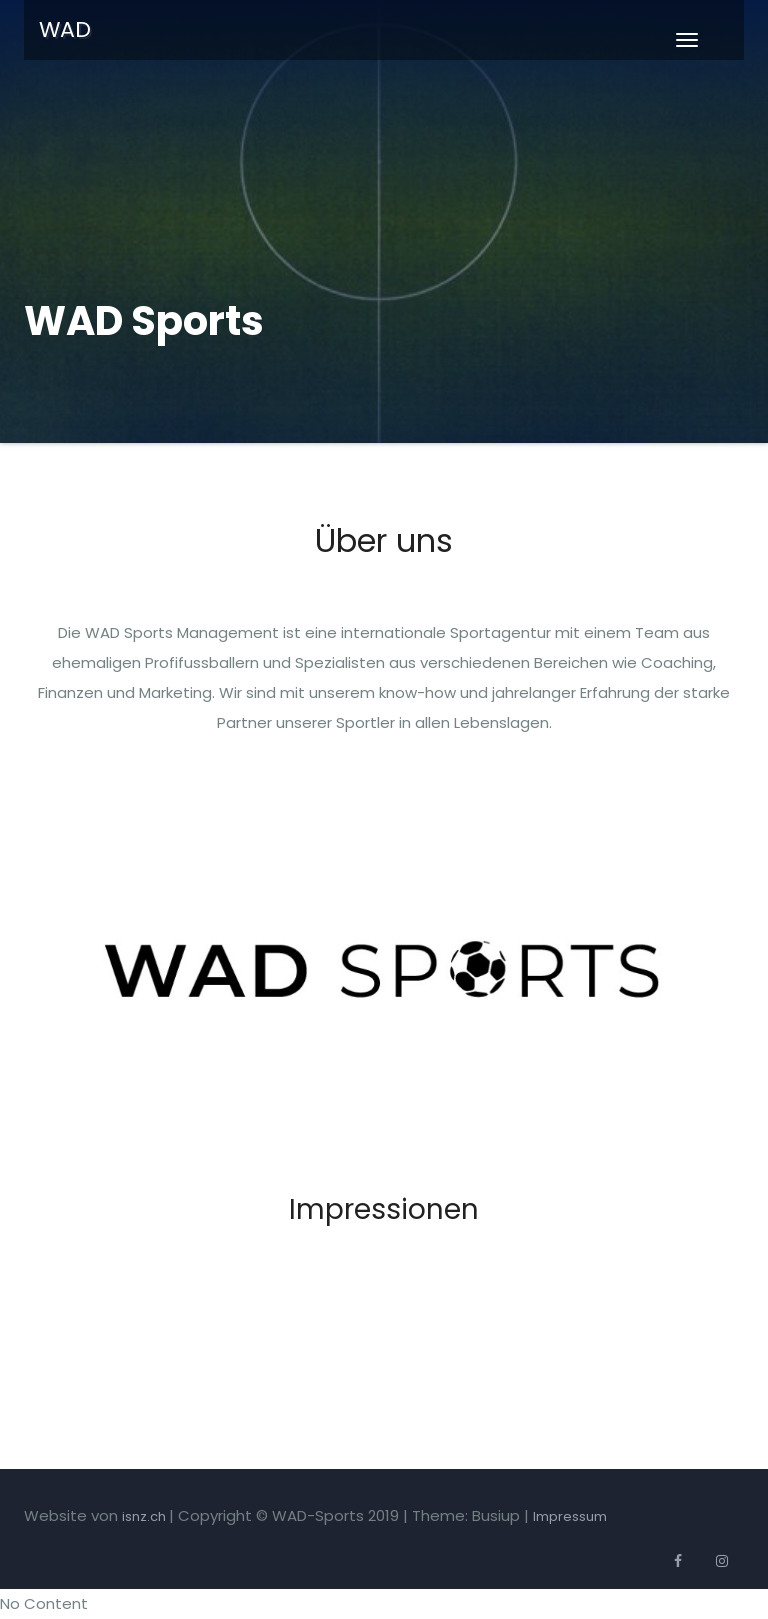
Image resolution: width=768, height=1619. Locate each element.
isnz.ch (145, 1516)
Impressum (570, 1516)
